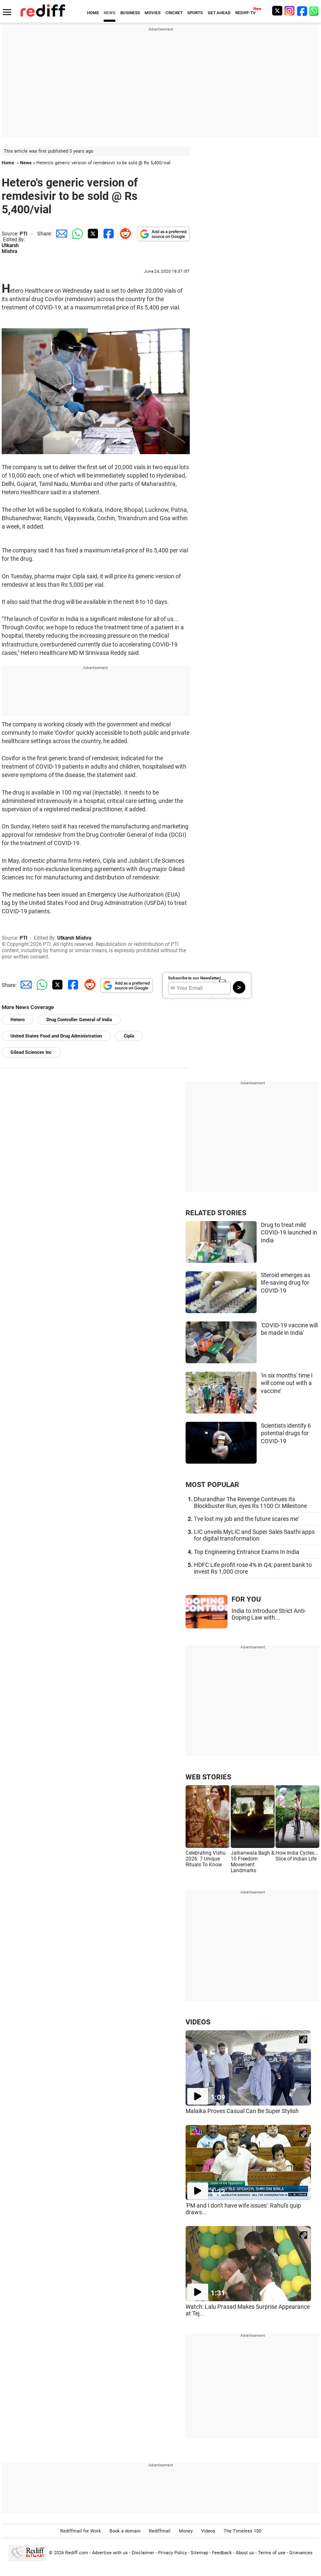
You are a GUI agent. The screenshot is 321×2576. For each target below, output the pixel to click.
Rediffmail (160, 2531)
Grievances (301, 2553)
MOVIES (152, 12)
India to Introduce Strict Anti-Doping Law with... (269, 1614)
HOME (93, 12)
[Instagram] (289, 10)
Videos (208, 2531)
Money (186, 2531)
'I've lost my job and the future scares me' (246, 1518)
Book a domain (125, 2531)
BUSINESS (130, 12)
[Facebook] (302, 10)
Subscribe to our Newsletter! (194, 978)
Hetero (17, 1019)
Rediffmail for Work (80, 2531)
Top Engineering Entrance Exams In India (246, 1552)
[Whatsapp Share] (76, 233)
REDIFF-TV (245, 12)
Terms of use (271, 2553)
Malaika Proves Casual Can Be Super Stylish (242, 2111)
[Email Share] (60, 233)
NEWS (109, 12)
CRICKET (174, 12)
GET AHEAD (219, 12)
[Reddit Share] (124, 233)
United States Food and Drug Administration (56, 1036)
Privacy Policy (172, 2553)
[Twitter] (277, 10)
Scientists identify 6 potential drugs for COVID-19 (286, 1433)
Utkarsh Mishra (10, 248)
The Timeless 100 (242, 2531)
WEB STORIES (208, 1777)
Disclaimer (143, 2553)
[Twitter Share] (92, 233)
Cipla (129, 1036)
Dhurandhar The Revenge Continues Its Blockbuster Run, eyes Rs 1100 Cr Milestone (250, 1502)
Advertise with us (110, 2553)
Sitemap (199, 2553)
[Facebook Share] (108, 233)
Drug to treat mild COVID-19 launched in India (289, 1233)
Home (8, 163)
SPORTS (195, 12)
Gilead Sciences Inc (31, 1052)
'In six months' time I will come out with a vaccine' (287, 1383)
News (26, 163)
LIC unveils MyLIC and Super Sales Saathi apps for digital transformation (254, 1535)
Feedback (222, 2553)
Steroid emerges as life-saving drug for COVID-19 (285, 1283)
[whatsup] (314, 10)
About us (245, 2553)
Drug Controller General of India (79, 1019)
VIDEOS (198, 2022)
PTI (24, 234)
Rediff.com (76, 2553)
